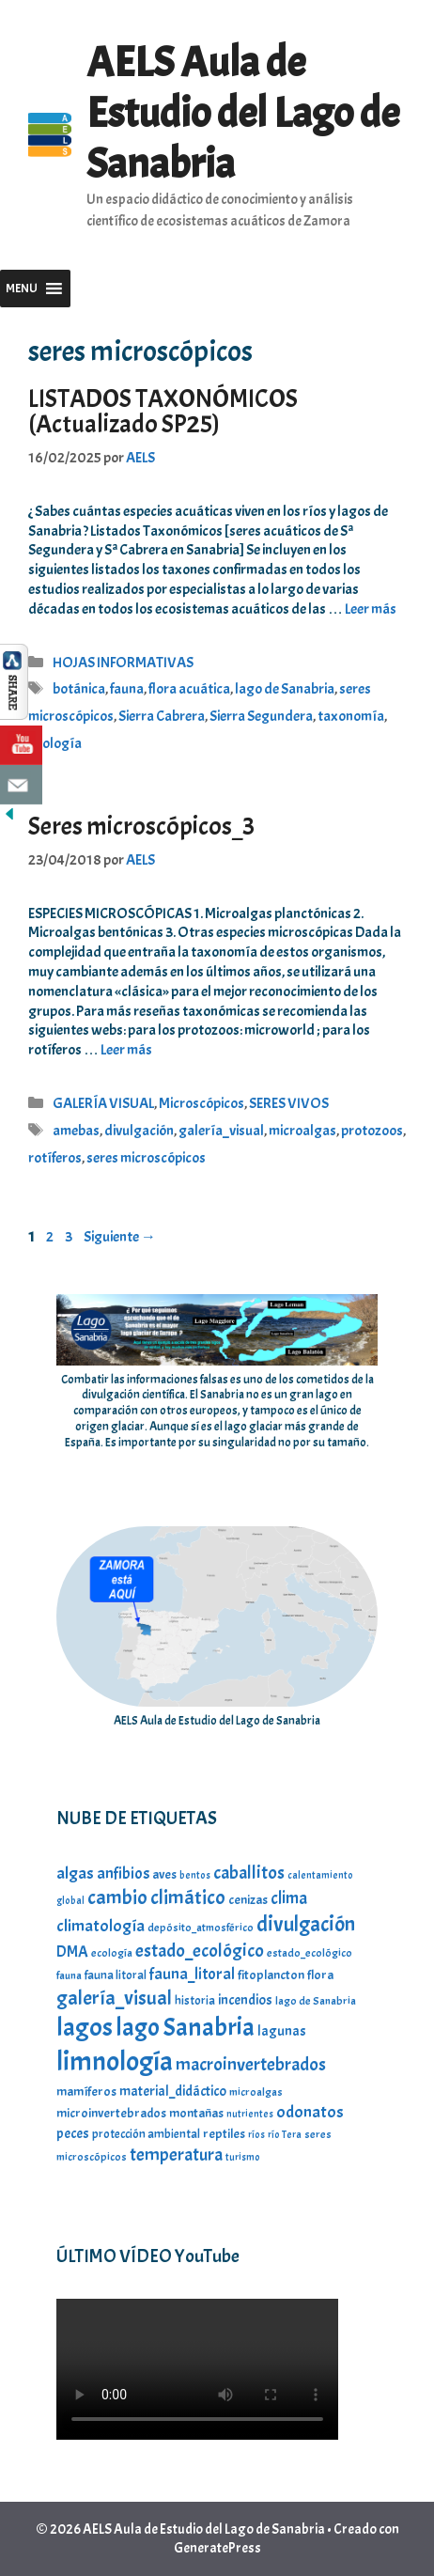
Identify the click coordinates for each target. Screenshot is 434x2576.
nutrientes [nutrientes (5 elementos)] (249, 2114)
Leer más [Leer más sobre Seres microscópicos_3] (126, 1049)
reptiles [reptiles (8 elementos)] (224, 2133)
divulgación (139, 1130)
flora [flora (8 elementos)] (320, 1974)
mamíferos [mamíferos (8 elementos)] (86, 2091)
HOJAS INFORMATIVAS (123, 662)
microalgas (302, 1130)
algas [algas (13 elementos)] (75, 1873)
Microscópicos (201, 1103)
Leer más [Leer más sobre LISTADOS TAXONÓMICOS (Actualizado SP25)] (370, 609)
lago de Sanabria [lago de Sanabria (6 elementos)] (315, 2000)
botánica (79, 688)
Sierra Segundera (261, 716)
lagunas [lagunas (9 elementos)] (281, 2031)
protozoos (372, 1130)
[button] (22, 288)
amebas (76, 1130)
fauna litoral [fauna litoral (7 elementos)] (116, 1975)
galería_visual (221, 1130)
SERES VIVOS (289, 1103)
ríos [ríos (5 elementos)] (256, 2135)
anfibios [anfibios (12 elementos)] (123, 1873)
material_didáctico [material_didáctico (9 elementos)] (172, 2091)
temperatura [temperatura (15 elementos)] (176, 2155)
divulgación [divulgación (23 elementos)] (305, 1924)
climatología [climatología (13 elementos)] (100, 1926)
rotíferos (55, 1157)
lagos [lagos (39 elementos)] (84, 2027)
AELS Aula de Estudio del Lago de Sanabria (242, 113)
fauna (127, 688)
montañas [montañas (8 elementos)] (196, 2112)
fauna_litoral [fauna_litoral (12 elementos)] (192, 1973)
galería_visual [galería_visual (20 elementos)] (114, 1998)
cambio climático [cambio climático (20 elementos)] (156, 1897)
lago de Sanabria (284, 688)
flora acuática (189, 688)
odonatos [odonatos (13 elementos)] (310, 2112)
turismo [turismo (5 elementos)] (242, 2157)
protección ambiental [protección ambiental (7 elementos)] (146, 2134)
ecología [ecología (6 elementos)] (111, 1952)
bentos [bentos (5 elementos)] (194, 1875)
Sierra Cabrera (161, 716)
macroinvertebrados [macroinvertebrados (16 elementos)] (251, 2064)
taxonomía (351, 716)
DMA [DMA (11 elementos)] (72, 1951)
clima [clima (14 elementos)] (289, 1898)
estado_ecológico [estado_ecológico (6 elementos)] (309, 1952)
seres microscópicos (146, 1157)
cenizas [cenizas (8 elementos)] (248, 1899)
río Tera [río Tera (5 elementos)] (285, 2135)
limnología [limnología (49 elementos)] (114, 2061)
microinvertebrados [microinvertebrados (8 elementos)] (111, 2112)
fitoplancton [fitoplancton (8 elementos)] (271, 1974)
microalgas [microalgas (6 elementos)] (256, 2092)
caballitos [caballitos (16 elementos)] (249, 1872)
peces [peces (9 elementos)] (72, 2133)
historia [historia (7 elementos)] (195, 2000)
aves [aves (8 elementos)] (164, 1874)
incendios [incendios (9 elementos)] (245, 2000)
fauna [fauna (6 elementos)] (69, 1975)
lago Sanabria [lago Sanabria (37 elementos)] (185, 2027)
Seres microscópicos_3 (141, 826)
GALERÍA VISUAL (103, 1103)
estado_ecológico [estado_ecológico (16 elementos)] (199, 1950)
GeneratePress (217, 2548)
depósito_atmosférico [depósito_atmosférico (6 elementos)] (200, 1927)
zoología (55, 743)
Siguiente (120, 1236)
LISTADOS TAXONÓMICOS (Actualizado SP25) (163, 411)
